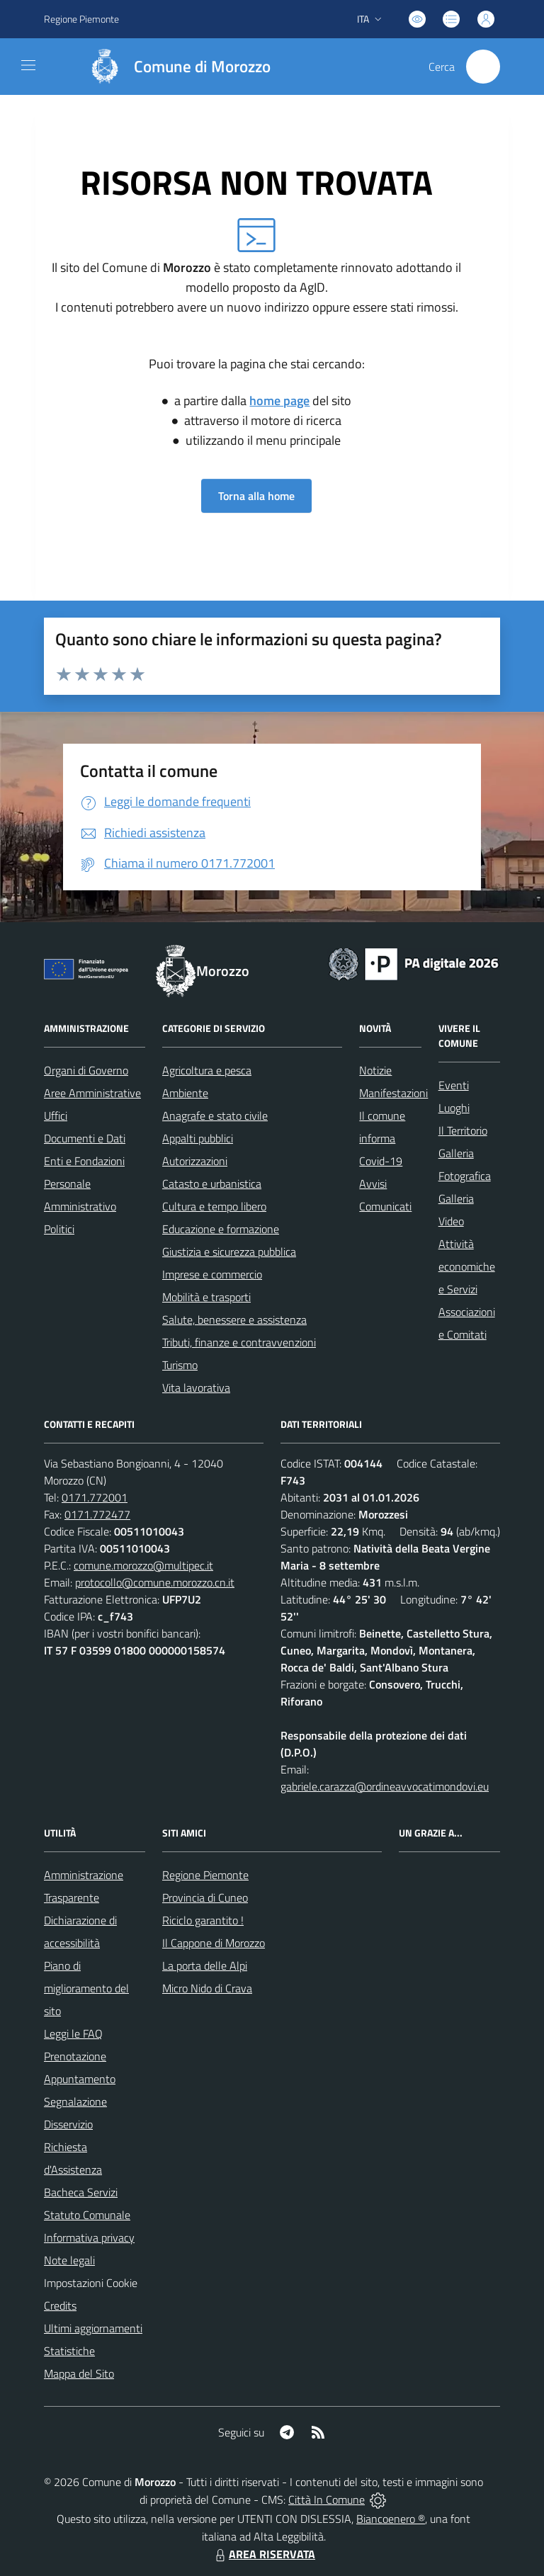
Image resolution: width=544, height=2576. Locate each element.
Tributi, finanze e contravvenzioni (239, 1342)
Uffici (55, 1115)
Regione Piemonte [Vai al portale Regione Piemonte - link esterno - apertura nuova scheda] (81, 18)
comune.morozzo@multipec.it (143, 1565)
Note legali (69, 2260)
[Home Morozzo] (173, 66)
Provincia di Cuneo (205, 1897)
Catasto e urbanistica (211, 1183)
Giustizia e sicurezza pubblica (229, 1251)
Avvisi (373, 1183)
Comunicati (385, 1206)
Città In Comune (326, 2499)
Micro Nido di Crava (207, 1988)
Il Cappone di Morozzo (213, 1942)
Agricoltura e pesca (206, 1070)
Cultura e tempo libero (214, 1206)
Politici (59, 1228)
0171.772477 (97, 1514)
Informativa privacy (89, 2237)
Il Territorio (462, 1130)
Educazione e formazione (220, 1228)
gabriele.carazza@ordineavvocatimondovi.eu (384, 1786)
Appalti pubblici (197, 1138)
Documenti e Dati (84, 1138)
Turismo (180, 1364)
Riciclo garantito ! (203, 1920)
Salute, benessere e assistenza (234, 1319)
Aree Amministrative (92, 1092)
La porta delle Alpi (204, 1965)
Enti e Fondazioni (84, 1160)
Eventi (453, 1085)
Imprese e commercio (212, 1274)
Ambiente (185, 1092)
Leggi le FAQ (73, 2033)
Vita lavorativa (196, 1387)
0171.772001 (95, 1497)
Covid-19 (380, 1160)
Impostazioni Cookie (90, 2282)
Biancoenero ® (390, 2518)
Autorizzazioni (194, 1160)
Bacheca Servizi (81, 2192)
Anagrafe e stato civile (215, 1115)
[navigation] (28, 65)
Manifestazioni (393, 1092)
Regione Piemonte (205, 1874)
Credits (60, 2305)
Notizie (375, 1070)
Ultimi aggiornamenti (93, 2328)
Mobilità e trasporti (206, 1296)
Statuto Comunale (87, 2214)
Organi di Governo (86, 1070)
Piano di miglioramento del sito (86, 1988)
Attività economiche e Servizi (466, 1266)
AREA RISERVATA (263, 2554)
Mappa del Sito (79, 2373)
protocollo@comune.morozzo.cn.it (154, 1582)
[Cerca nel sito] (483, 67)
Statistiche (69, 2350)
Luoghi (454, 1107)
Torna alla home (256, 495)
